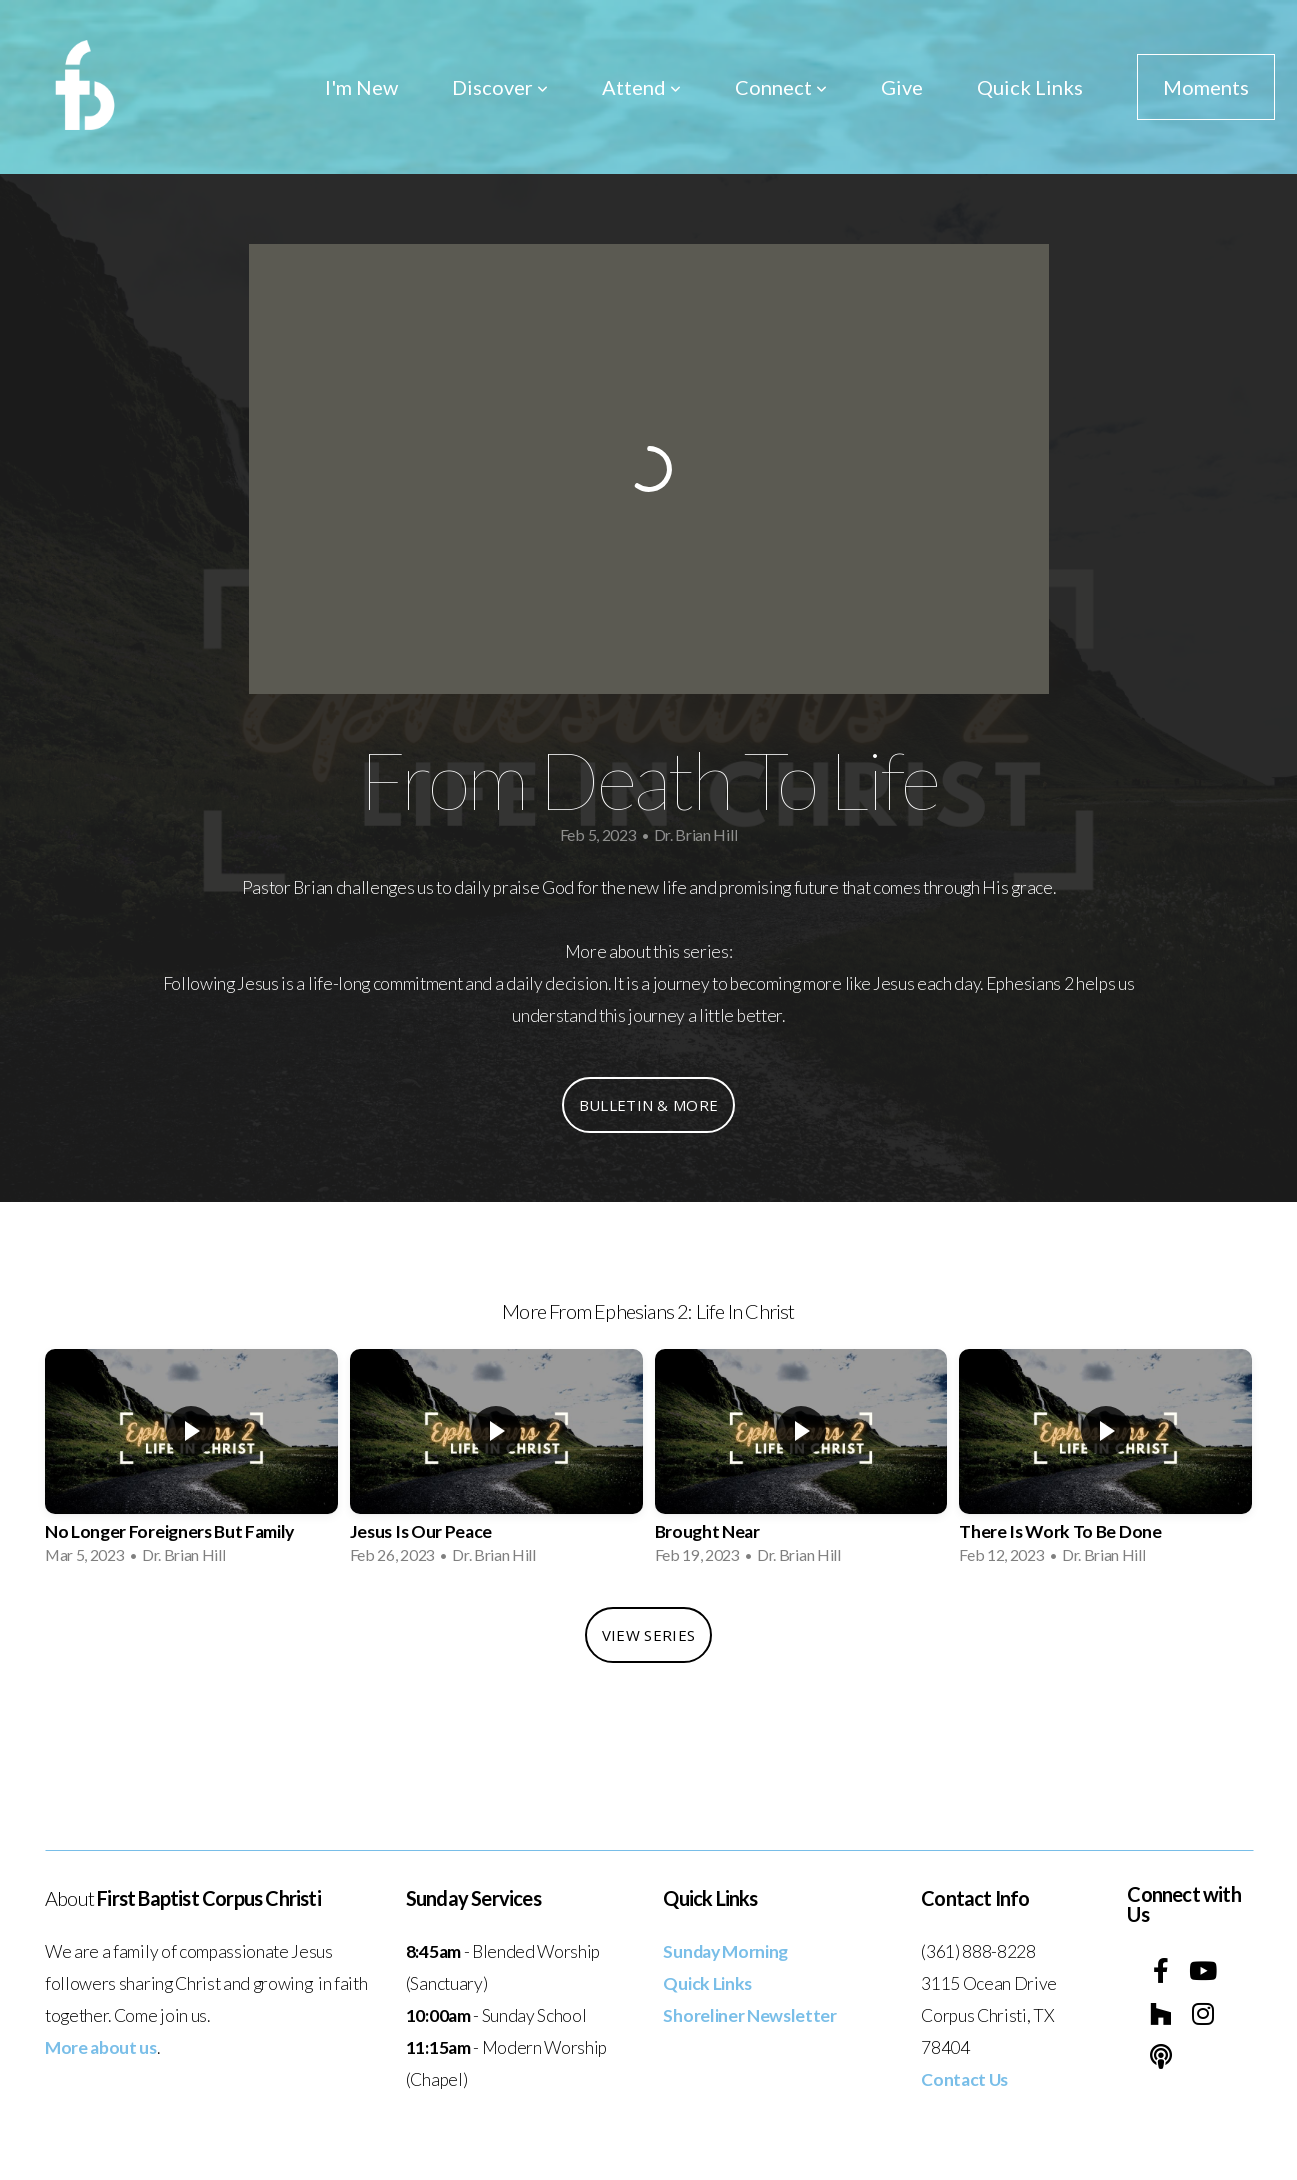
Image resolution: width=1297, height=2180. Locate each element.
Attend (641, 87)
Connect (781, 87)
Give (902, 87)
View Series (648, 1635)
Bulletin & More (649, 1105)
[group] (191, 1463)
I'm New (361, 87)
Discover (500, 87)
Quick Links (1030, 87)
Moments (1206, 87)
